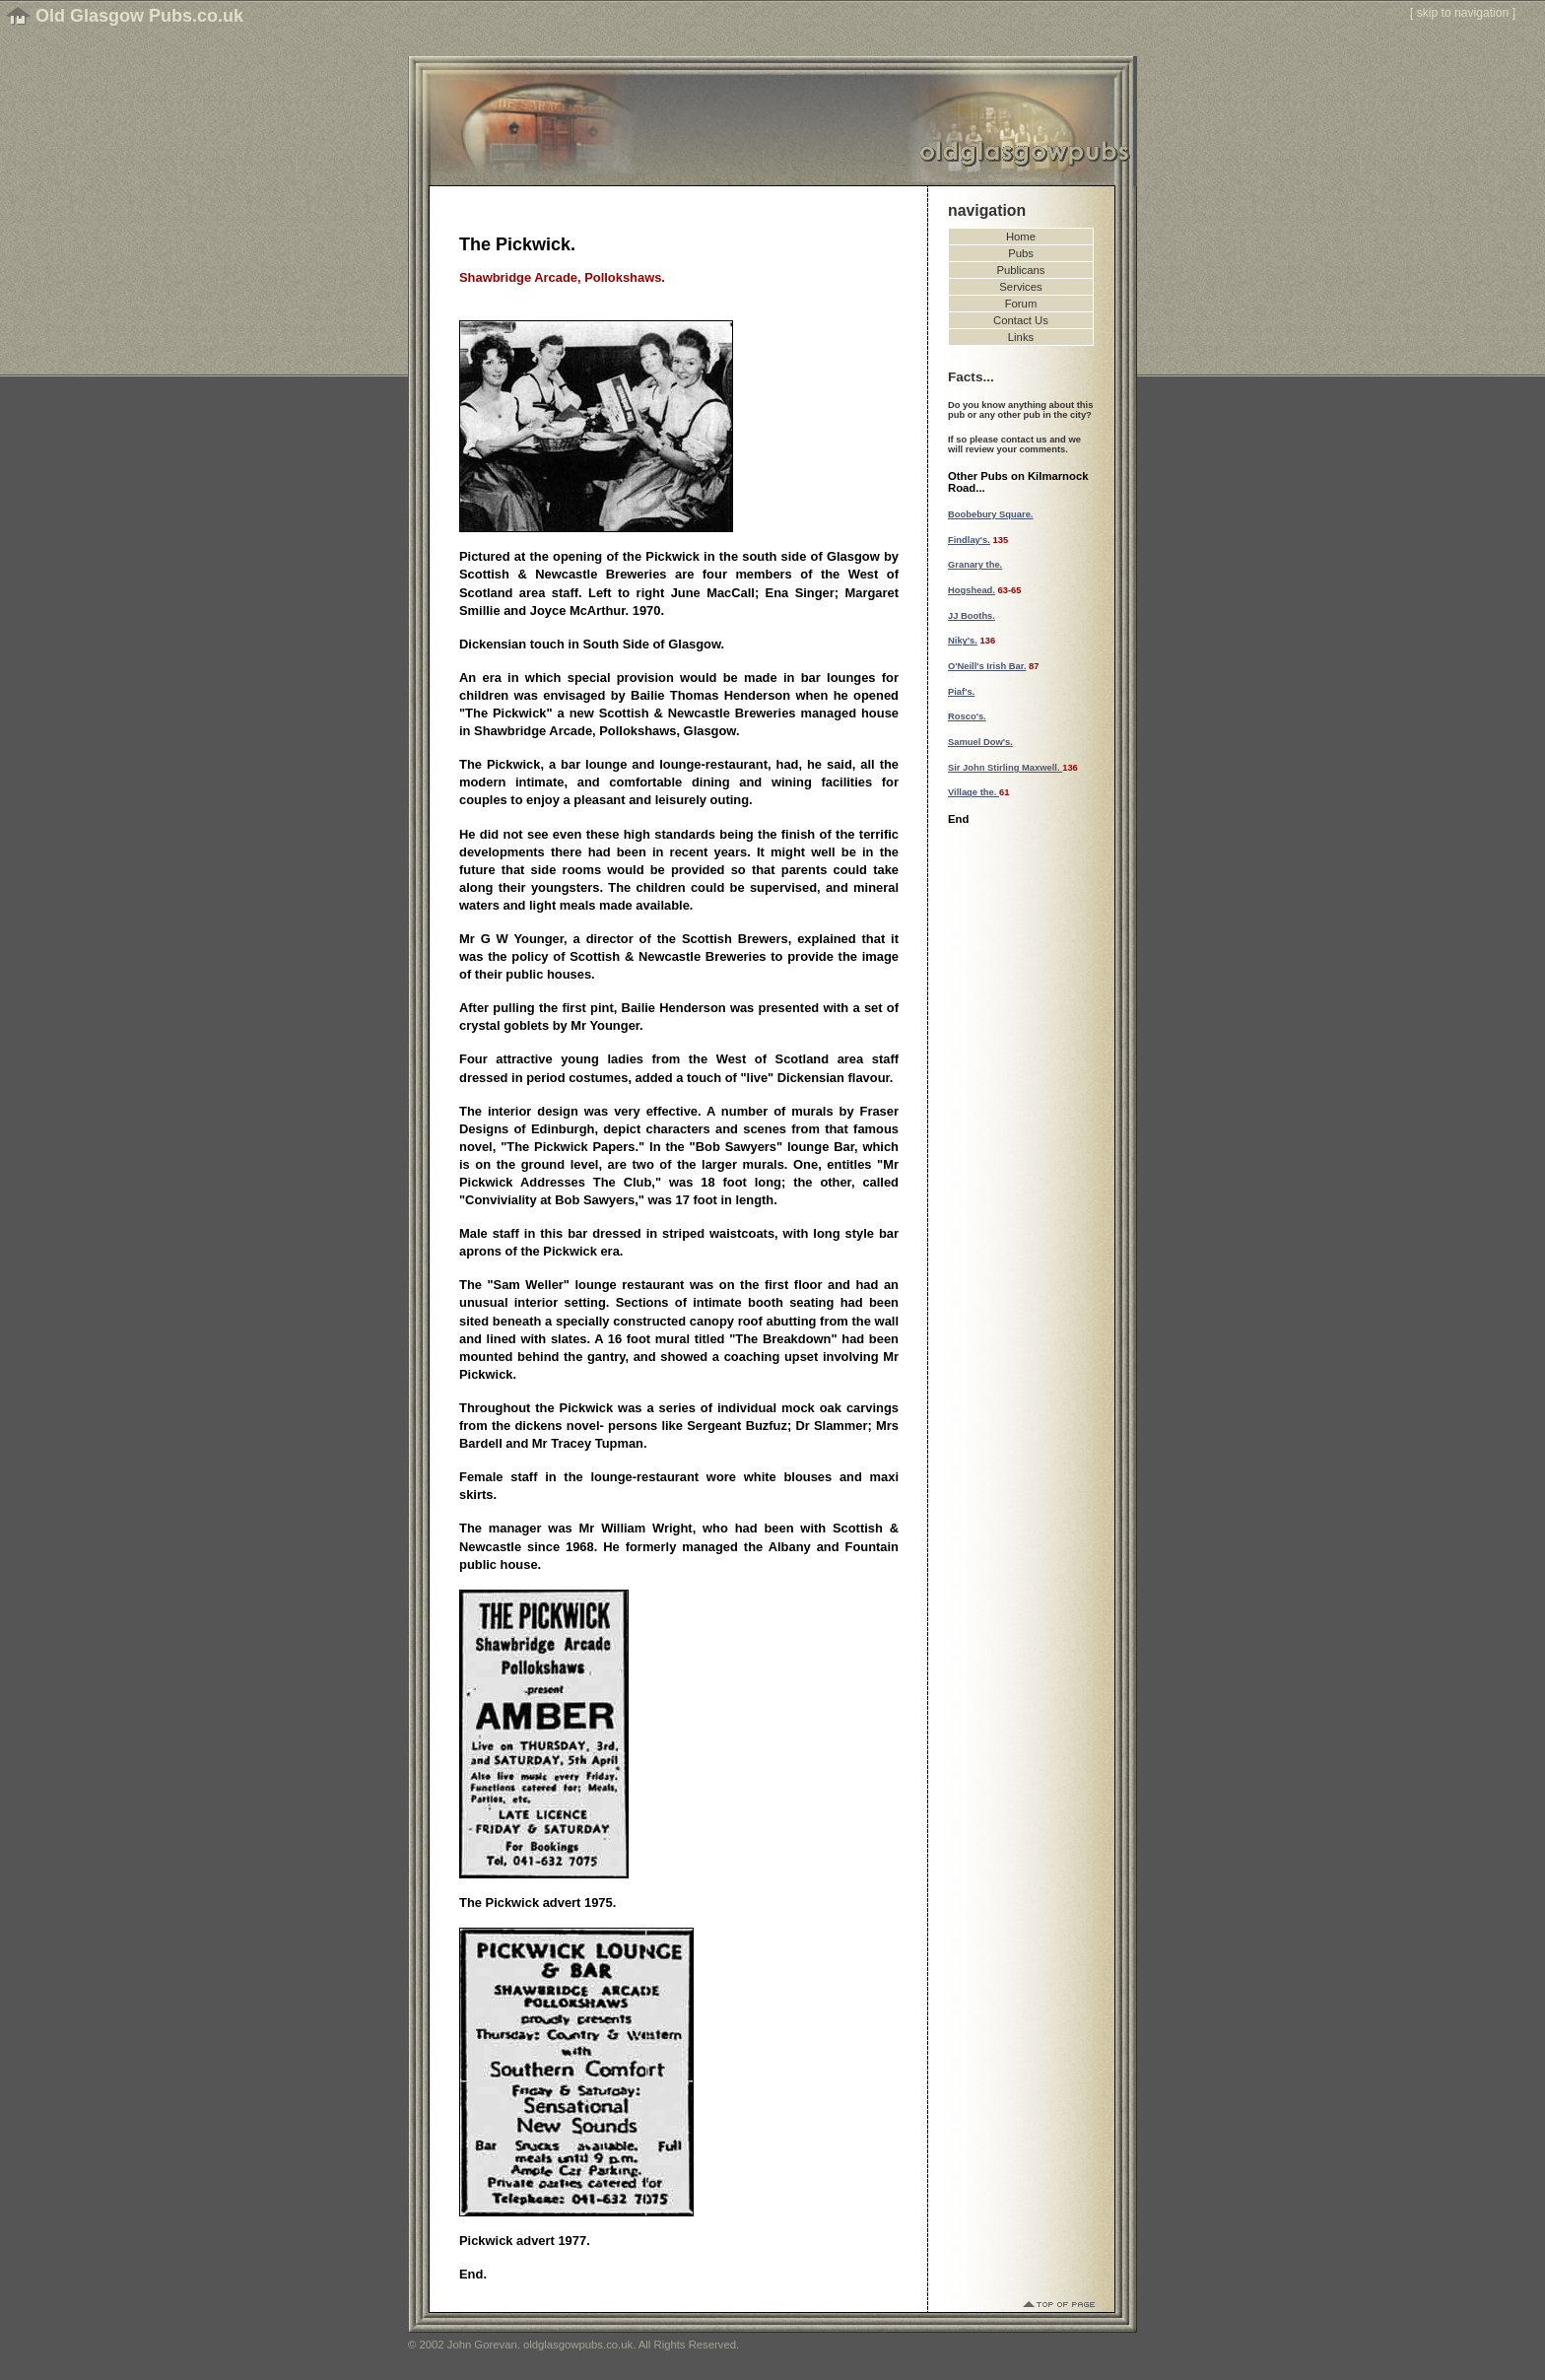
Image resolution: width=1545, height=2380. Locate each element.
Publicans (1021, 270)
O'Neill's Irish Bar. (987, 666)
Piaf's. (961, 692)
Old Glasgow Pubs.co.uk (139, 16)
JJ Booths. (971, 616)
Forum (1021, 303)
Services (1020, 287)
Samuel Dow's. (980, 742)
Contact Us (1020, 320)
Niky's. (962, 641)
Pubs (1021, 253)
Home (1021, 236)
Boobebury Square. (990, 514)
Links (1021, 337)
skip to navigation (1463, 13)
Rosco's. (967, 716)
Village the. (973, 792)
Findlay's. (969, 540)
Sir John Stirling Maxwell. (1005, 768)
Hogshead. (971, 590)
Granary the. (975, 565)
